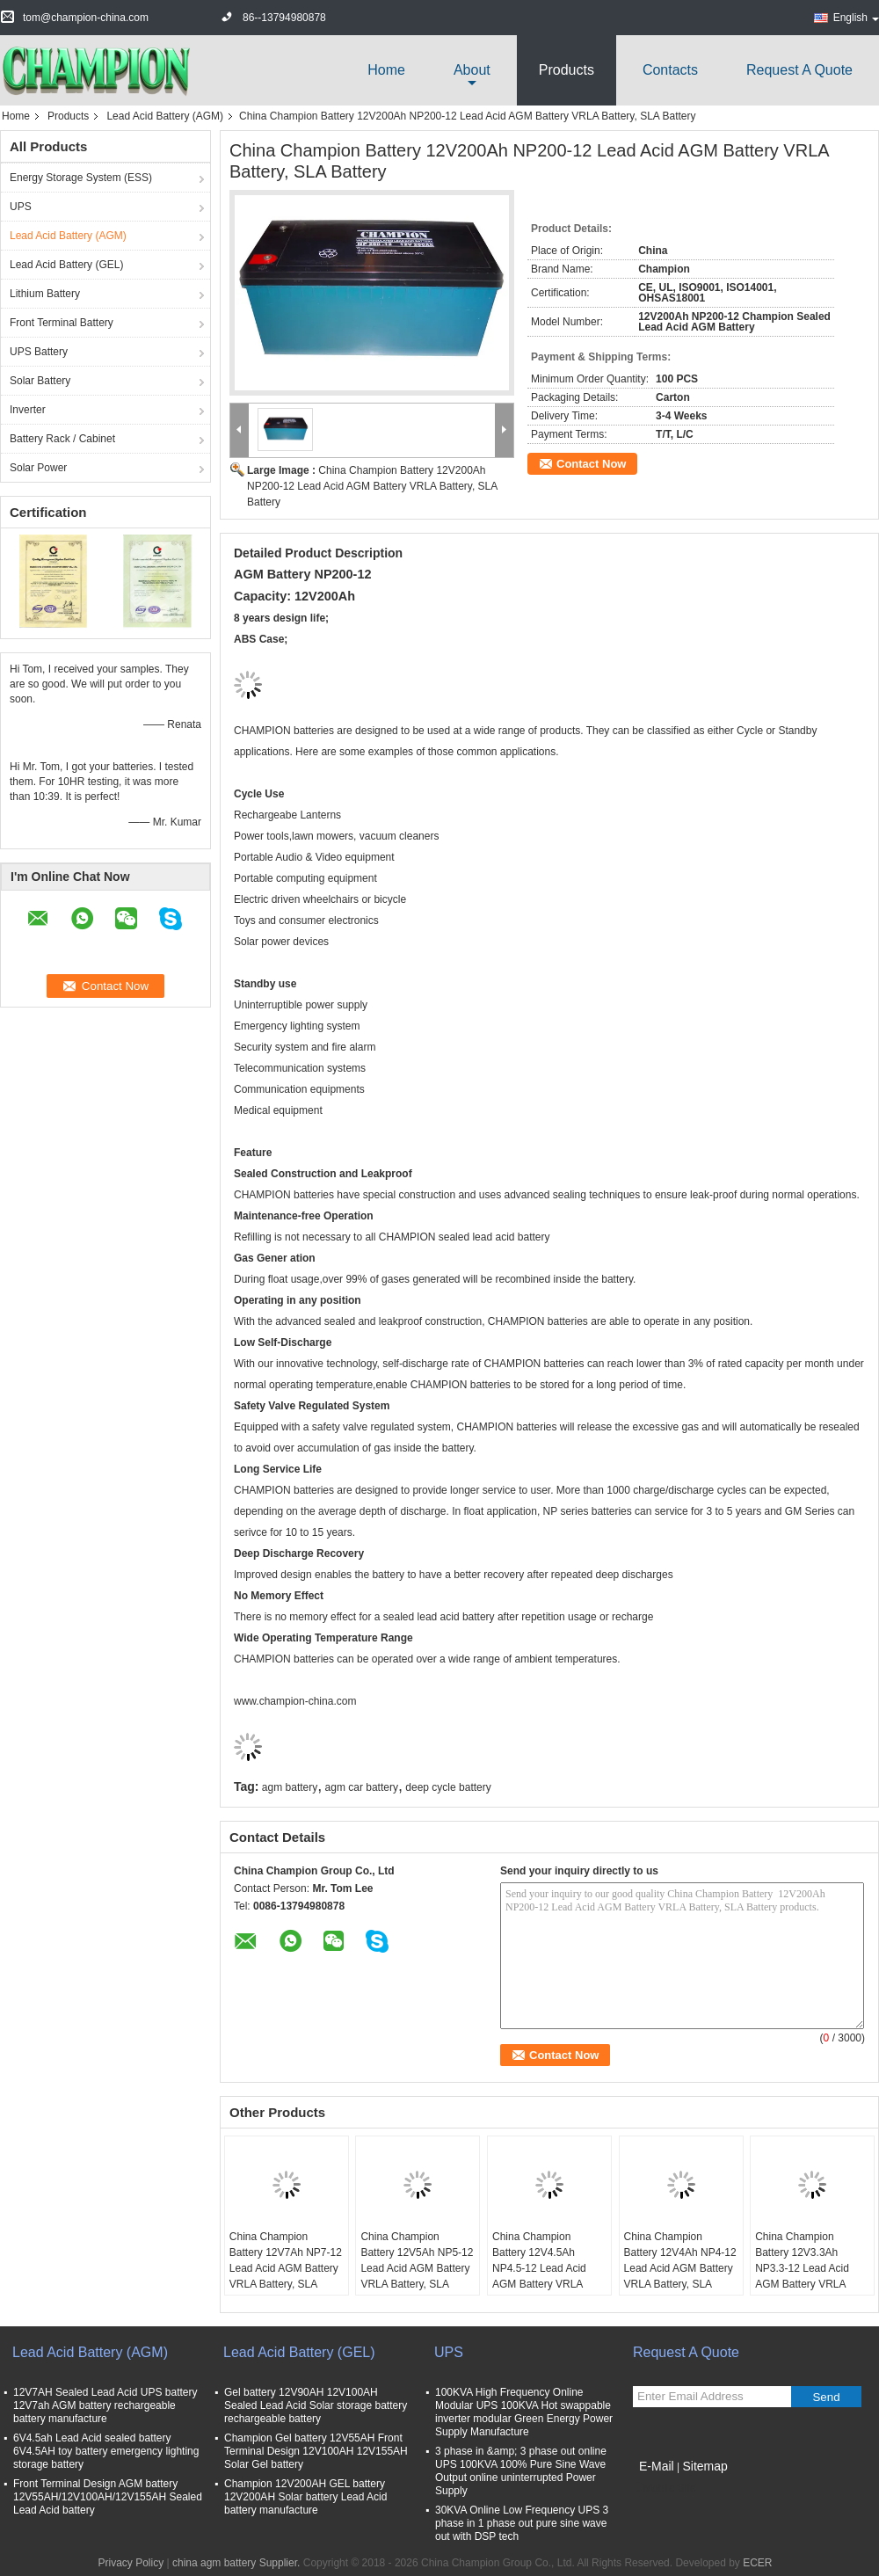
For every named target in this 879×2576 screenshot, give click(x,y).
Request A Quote (799, 69)
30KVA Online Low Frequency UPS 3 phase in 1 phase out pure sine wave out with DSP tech (521, 2523)
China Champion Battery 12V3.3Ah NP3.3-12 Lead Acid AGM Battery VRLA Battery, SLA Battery (802, 2268)
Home (386, 69)
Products (566, 69)
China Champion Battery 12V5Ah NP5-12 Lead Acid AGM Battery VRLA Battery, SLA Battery (416, 2268)
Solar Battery (40, 381)
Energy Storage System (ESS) (81, 177)
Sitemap (704, 2466)
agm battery (289, 1787)
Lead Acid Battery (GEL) (66, 264)
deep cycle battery (447, 1787)
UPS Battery (39, 352)
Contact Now (591, 463)
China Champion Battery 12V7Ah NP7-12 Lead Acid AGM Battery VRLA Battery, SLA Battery (285, 2268)
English (856, 17)
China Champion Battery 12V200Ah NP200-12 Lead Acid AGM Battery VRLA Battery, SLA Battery (372, 486)
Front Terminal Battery (61, 323)
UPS (21, 206)
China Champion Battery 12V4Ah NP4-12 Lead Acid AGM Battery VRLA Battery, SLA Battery (680, 2268)
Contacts (670, 69)
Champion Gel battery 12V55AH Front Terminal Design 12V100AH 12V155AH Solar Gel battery (316, 2451)
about (472, 69)
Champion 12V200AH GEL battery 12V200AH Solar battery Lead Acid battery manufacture (305, 2497)
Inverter (28, 410)
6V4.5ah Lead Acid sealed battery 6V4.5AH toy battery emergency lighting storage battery (106, 2451)
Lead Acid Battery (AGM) (164, 116)
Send (825, 2397)
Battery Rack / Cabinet (62, 439)
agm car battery (361, 1787)
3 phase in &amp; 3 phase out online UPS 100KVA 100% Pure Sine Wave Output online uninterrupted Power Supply (521, 2471)
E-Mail (656, 2466)
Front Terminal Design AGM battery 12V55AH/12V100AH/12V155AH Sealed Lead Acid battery (107, 2497)
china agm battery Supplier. (237, 2563)
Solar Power (38, 468)
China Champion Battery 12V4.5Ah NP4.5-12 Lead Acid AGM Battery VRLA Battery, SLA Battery (539, 2268)
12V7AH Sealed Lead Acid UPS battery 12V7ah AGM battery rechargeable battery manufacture (105, 2405)
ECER (757, 2563)
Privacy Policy (130, 2563)
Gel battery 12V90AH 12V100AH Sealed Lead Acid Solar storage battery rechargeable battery (315, 2405)
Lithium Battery (45, 293)
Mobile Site (664, 2488)
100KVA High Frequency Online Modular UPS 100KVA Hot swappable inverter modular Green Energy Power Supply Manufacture (524, 2412)
